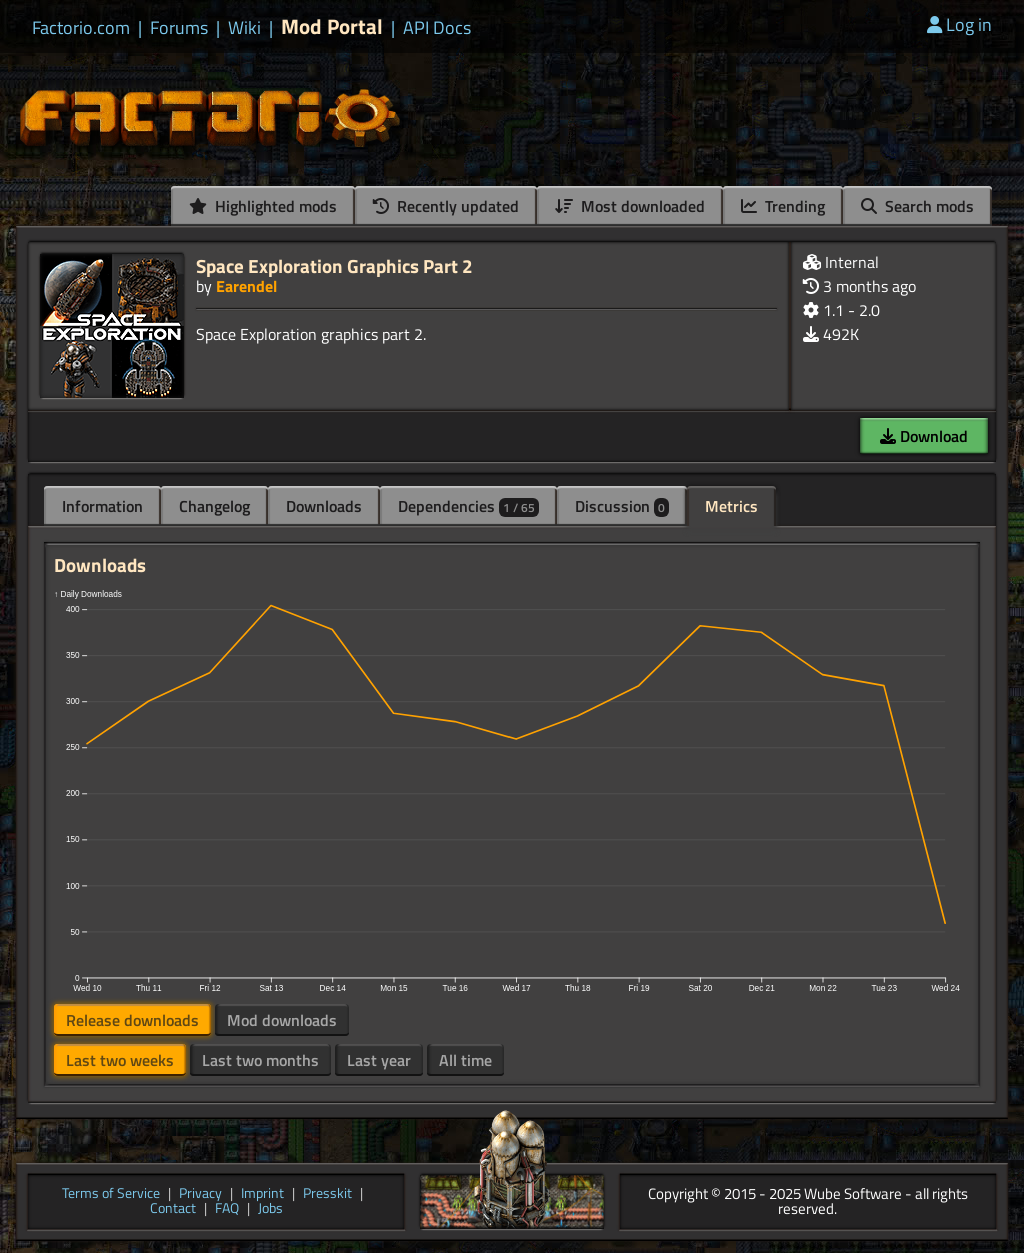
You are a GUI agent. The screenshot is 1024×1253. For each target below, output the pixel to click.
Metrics (731, 506)
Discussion (622, 506)
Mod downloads (282, 1020)
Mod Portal (332, 26)
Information (102, 506)
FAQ (227, 1209)
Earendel (246, 286)
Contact (173, 1209)
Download (924, 436)
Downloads (324, 506)
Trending (783, 206)
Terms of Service (111, 1194)
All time (465, 1060)
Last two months (260, 1060)
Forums (179, 28)
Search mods (917, 206)
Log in (959, 24)
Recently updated (446, 206)
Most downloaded (630, 206)
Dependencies (468, 506)
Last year (379, 1060)
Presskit (327, 1194)
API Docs (437, 28)
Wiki (244, 28)
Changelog (214, 506)
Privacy (200, 1194)
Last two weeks (120, 1060)
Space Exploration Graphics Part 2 (334, 265)
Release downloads (132, 1020)
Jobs (270, 1209)
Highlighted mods (263, 206)
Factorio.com (81, 28)
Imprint (262, 1194)
